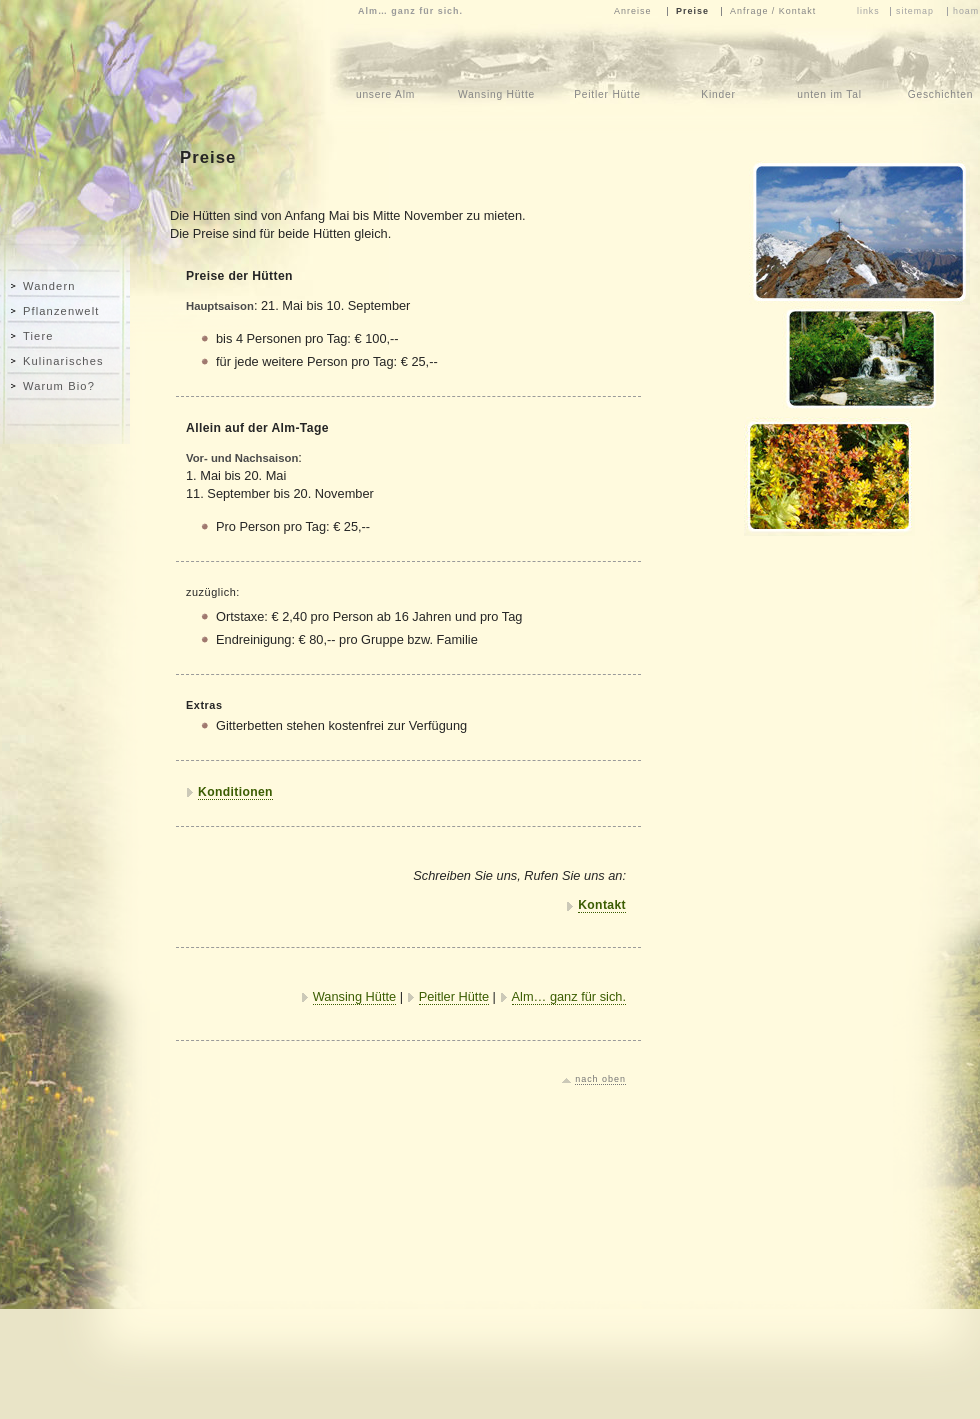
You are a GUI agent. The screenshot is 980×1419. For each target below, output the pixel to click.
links (868, 11)
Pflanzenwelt (61, 311)
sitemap (915, 11)
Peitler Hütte (454, 996)
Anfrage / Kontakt (773, 11)
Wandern (49, 286)
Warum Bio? (59, 386)
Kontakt (602, 905)
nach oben (600, 1079)
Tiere (38, 336)
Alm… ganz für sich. (569, 996)
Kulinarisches (63, 361)
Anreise (632, 11)
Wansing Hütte (354, 996)
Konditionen (235, 792)
